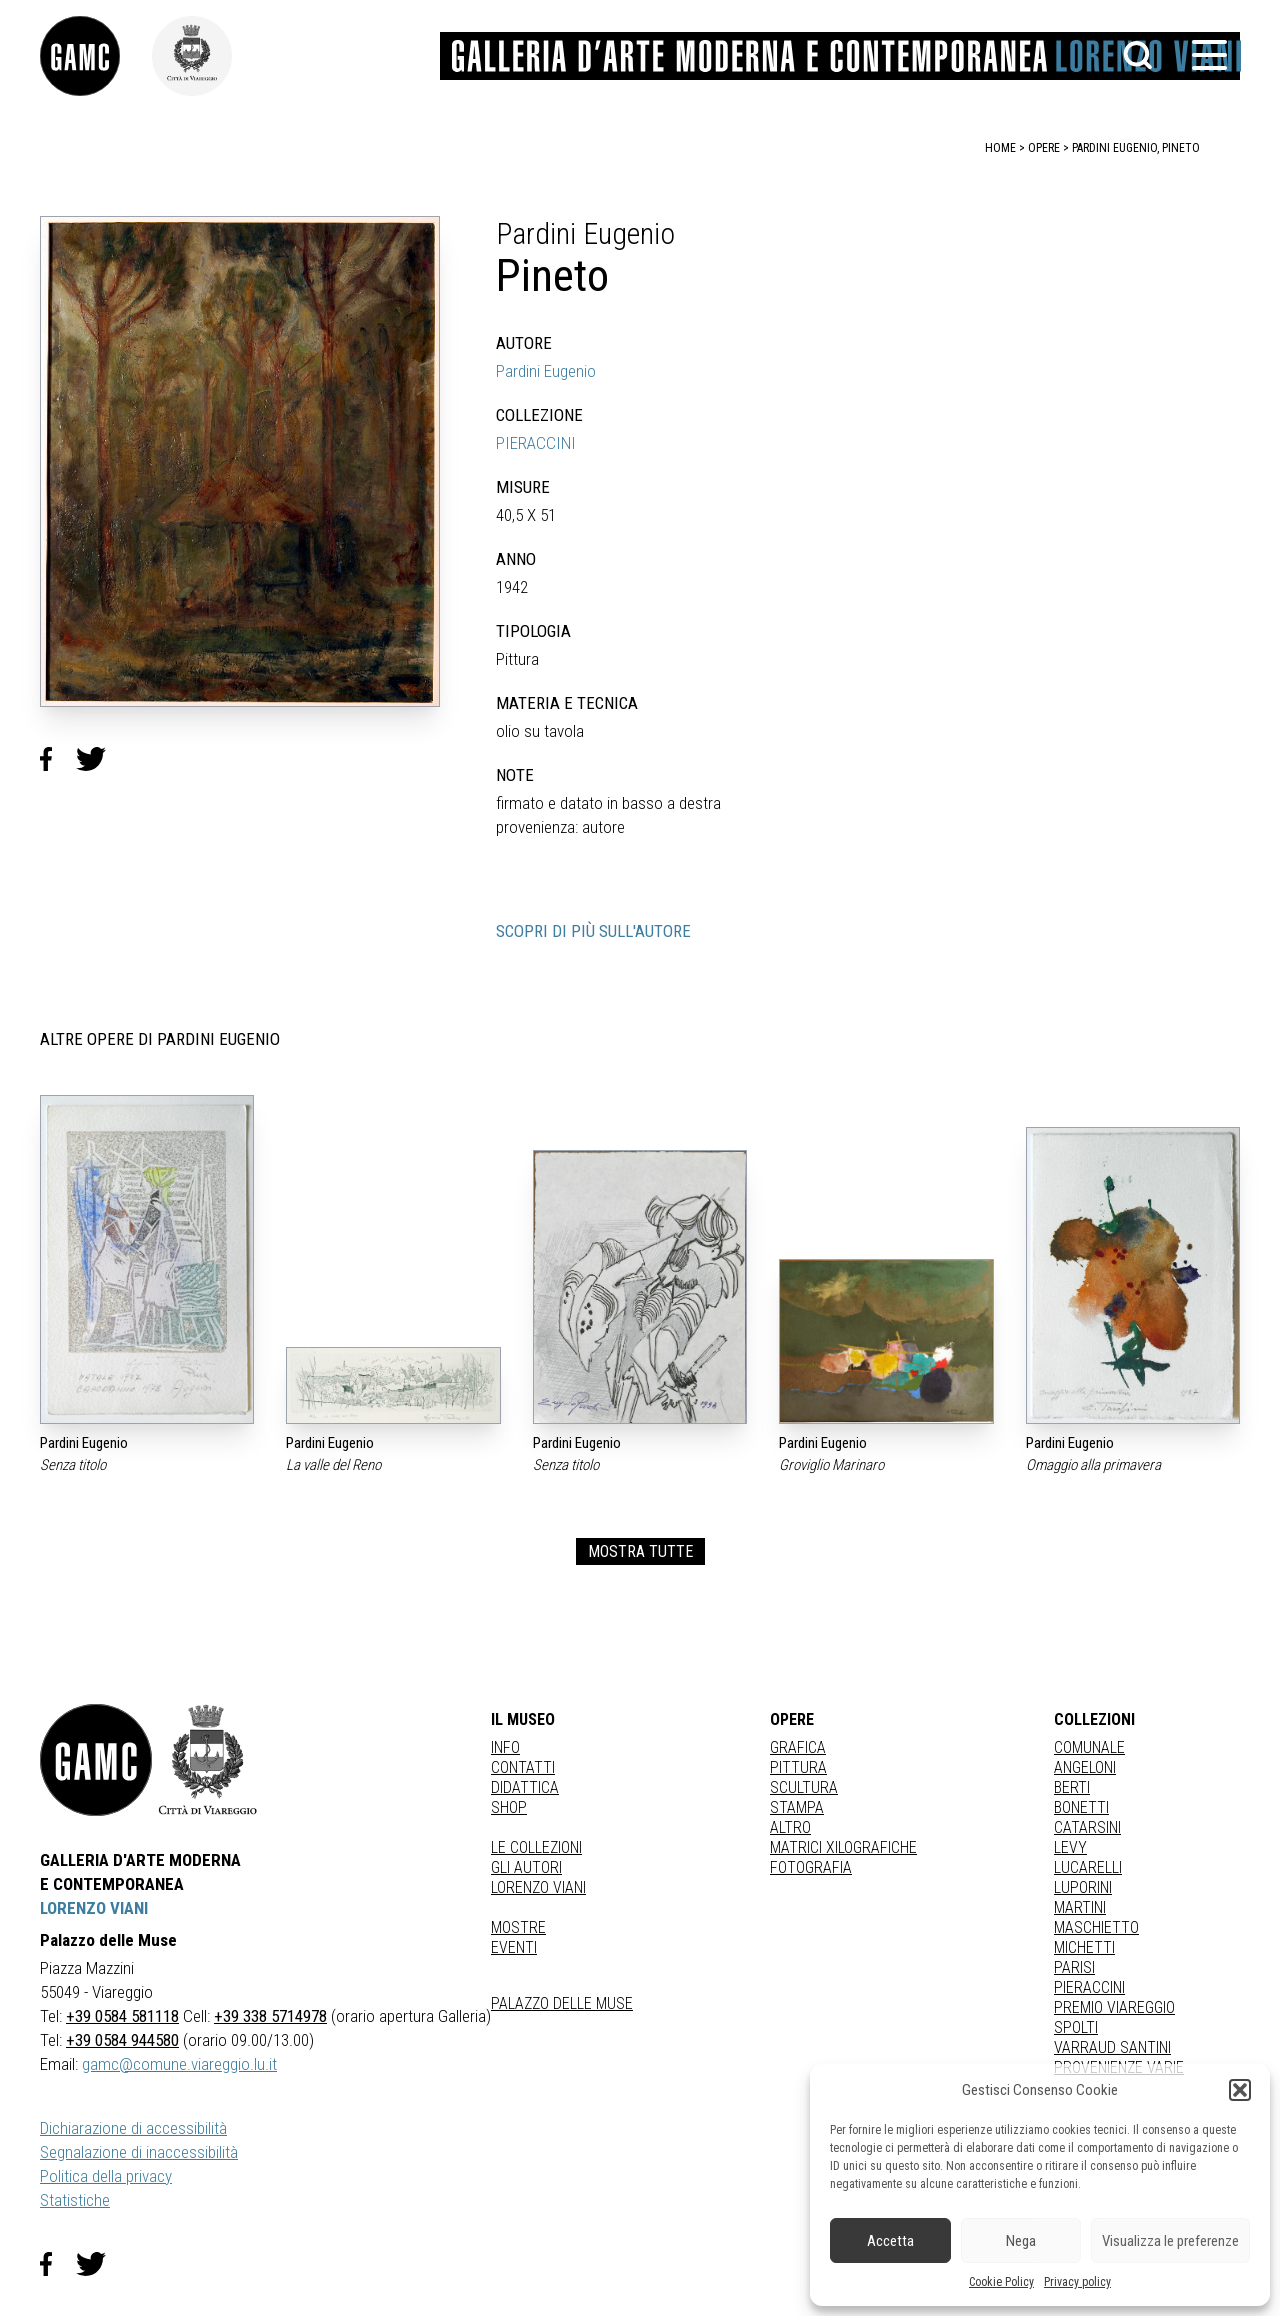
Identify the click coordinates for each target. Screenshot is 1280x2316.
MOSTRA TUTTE (640, 1551)
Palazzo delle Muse (562, 2003)
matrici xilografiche (843, 1847)
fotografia (811, 1867)
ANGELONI (1085, 1767)
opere (1044, 148)
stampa (797, 1807)
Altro (790, 1827)
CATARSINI (1087, 1827)
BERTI (1072, 1787)
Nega (1021, 2241)
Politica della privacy (106, 2176)
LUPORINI (1083, 1887)
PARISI (1074, 1967)
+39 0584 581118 (122, 2016)
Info (505, 1747)
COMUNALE (1089, 1747)
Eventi (514, 1947)
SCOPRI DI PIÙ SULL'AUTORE (593, 931)
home (1000, 148)
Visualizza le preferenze (1170, 2241)
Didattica (525, 1787)
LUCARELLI (1088, 1867)
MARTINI (1080, 1907)
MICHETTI (1084, 1947)
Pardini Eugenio (546, 371)
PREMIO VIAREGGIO (1114, 2007)
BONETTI (1081, 1807)
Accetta (890, 2241)
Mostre (518, 1927)
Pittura (798, 1767)
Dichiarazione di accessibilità (133, 2128)
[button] (1240, 2090)
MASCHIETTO (1096, 1927)
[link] (96, 56)
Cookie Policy (1001, 2282)
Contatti (523, 1767)
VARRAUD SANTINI (1112, 2047)
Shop (509, 1807)
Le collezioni (536, 1847)
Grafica (798, 1747)
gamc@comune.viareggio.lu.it (179, 2064)
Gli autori (526, 1867)
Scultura (804, 1787)
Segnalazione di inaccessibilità (139, 2152)
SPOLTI (1076, 2027)
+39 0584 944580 (122, 2040)
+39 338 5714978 (270, 2016)
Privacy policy (1077, 2282)
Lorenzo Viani (538, 1887)
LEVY (1070, 1847)
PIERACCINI (536, 443)
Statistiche (75, 2200)
